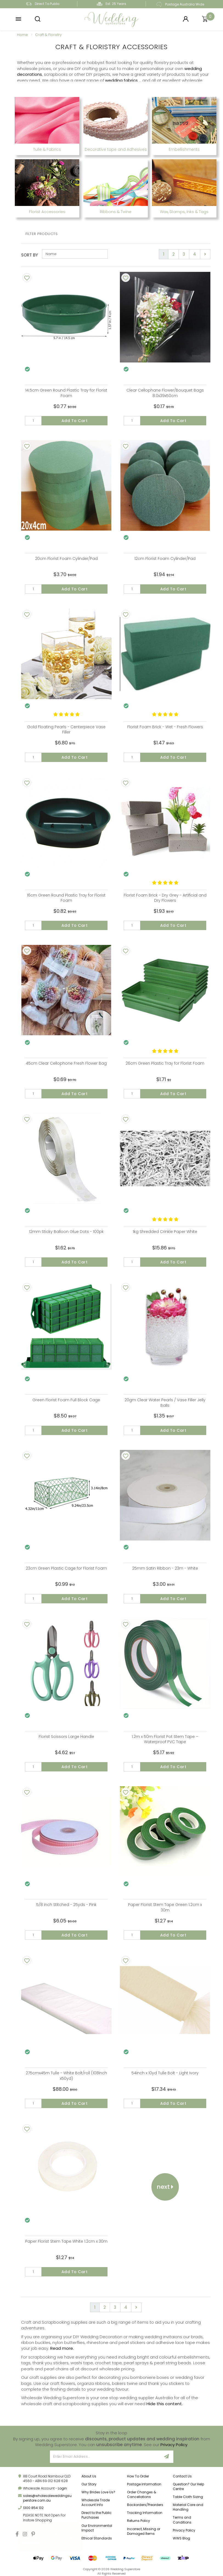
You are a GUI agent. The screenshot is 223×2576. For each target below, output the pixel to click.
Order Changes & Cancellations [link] (141, 2494)
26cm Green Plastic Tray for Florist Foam (165, 1063)
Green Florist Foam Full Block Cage (66, 1400)
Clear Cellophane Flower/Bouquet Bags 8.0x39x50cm (165, 392)
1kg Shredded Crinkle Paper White (165, 1231)
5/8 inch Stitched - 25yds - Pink (66, 1904)
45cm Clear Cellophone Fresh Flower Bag (66, 1063)
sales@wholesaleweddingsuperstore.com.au (47, 2498)
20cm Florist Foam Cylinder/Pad (66, 558)
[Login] (185, 19)
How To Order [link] (138, 2476)
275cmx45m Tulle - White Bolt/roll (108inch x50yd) (66, 2075)
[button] (18, 19)
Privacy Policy (173, 2444)
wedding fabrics (121, 80)
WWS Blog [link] (181, 2538)
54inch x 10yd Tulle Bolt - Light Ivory (165, 2073)
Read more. (62, 2348)
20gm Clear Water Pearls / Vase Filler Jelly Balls (165, 1402)
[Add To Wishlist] (26, 277)
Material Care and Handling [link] (188, 2507)
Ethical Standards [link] (96, 2538)
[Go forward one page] (205, 254)
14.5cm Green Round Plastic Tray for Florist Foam (66, 392)
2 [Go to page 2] (173, 254)
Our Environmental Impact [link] (96, 2528)
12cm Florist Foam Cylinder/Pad (165, 558)
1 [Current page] (163, 254)
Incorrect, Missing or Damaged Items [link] (143, 2531)
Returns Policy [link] (138, 2520)
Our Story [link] (89, 2484)
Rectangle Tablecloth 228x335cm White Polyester (53, 2537)
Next (165, 2187)
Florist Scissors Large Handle (66, 1736)
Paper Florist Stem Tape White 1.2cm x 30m (66, 2241)
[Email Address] (105, 2457)
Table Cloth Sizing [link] (188, 2496)
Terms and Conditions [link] (182, 2519)
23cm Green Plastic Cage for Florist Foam (66, 1568)
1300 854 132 (33, 2507)
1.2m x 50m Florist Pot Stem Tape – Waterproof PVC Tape (165, 1739)
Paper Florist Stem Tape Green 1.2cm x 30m (165, 1907)
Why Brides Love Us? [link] (98, 2492)
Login (62, 2488)
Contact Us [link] (182, 2476)
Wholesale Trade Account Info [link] (95, 2502)
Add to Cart (74, 420)
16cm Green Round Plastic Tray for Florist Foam (66, 897)
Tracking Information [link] (144, 2512)
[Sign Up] (166, 2457)
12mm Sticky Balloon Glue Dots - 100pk (66, 1231)
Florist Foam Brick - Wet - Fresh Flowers (165, 727)
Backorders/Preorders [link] (145, 2504)
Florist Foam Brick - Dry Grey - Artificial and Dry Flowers (165, 897)
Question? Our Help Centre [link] (188, 2486)
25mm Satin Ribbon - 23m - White (165, 1568)
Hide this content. (164, 2404)
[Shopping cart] (204, 19)
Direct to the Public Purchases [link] (96, 2515)
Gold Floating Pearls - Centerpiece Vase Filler (66, 729)
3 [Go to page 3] (184, 254)
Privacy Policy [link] (184, 2530)
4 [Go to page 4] (194, 254)
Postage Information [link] (144, 2484)
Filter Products (42, 233)
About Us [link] (88, 2476)
